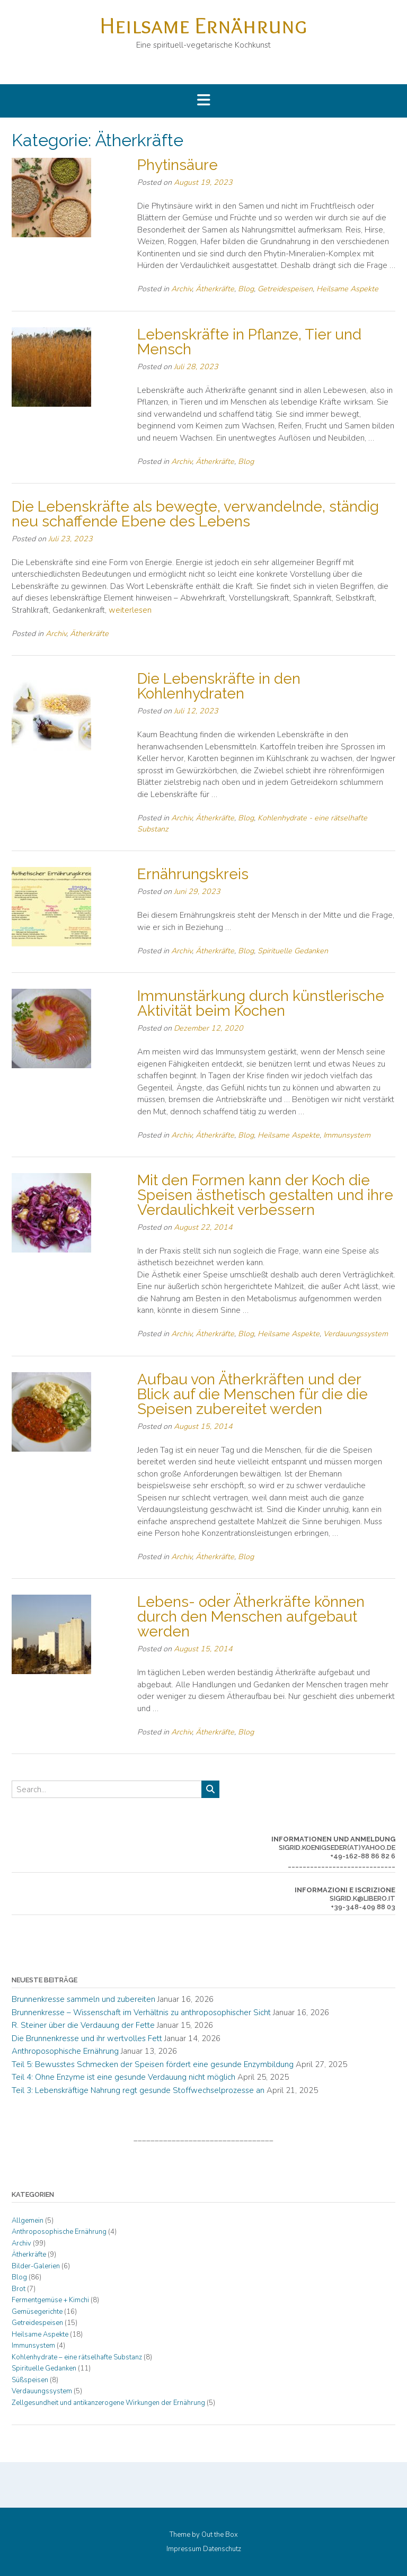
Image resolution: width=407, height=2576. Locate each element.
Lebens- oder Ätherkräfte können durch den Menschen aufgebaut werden (251, 1616)
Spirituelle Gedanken (293, 951)
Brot (18, 2289)
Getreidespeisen (285, 289)
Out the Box (219, 2534)
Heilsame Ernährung (203, 25)
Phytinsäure (177, 165)
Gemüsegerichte (37, 2311)
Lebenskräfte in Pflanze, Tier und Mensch (249, 342)
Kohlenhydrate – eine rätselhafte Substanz (77, 2357)
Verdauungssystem (355, 1334)
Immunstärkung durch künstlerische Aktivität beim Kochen (260, 1003)
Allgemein (27, 2220)
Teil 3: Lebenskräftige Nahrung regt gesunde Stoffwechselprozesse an (138, 2090)
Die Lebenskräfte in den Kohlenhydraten (218, 686)
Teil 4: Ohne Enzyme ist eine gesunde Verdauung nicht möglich (123, 2077)
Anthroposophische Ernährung (65, 2051)
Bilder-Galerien (36, 2266)
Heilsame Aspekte (347, 289)
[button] (203, 101)
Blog (246, 289)
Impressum (183, 2549)
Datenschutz (222, 2549)
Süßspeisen (30, 2380)
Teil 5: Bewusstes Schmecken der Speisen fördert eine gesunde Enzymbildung (153, 2064)
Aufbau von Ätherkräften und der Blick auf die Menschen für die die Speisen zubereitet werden (252, 1394)
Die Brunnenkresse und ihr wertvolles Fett (87, 2038)
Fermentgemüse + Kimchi (50, 2300)
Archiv (181, 289)
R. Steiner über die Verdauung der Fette (83, 2025)
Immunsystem (346, 1135)
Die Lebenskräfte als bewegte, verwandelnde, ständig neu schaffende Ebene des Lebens (195, 514)
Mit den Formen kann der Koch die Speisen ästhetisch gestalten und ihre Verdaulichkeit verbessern (265, 1195)
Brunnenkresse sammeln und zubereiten (83, 1999)
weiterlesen (130, 610)
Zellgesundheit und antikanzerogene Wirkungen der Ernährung (108, 2403)
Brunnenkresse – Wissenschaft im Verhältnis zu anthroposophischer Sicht (141, 2012)
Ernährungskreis (193, 874)
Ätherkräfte (215, 289)
